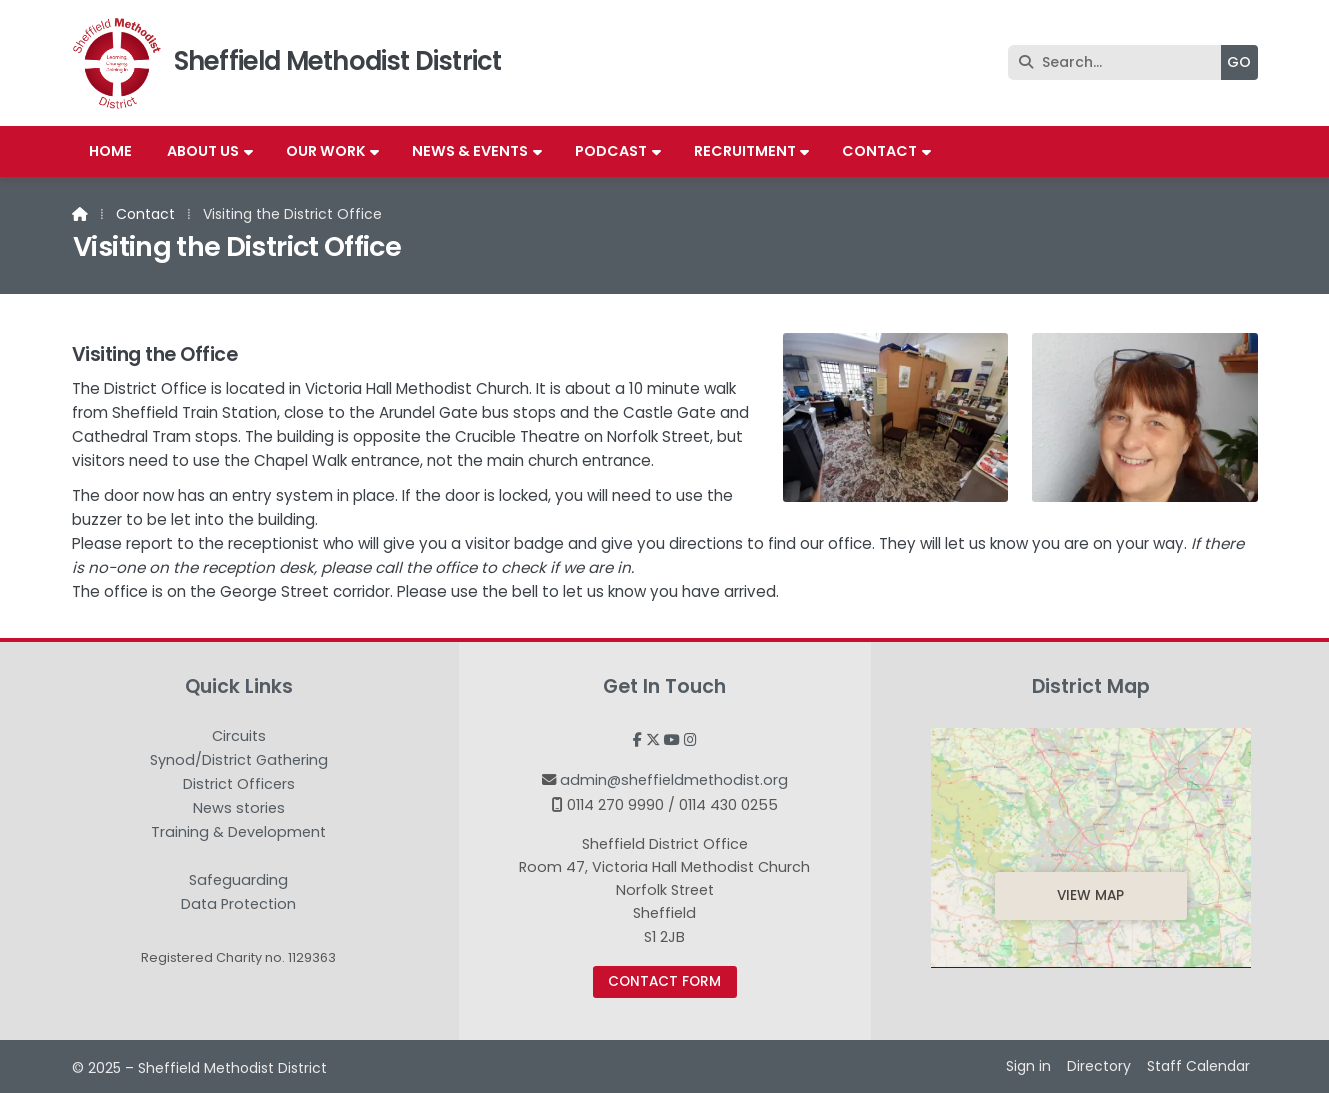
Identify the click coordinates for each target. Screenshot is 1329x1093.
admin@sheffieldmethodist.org (674, 780)
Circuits (239, 737)
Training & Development (238, 833)
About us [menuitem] (203, 151)
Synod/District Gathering (239, 761)
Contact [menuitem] (879, 151)
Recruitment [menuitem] (745, 151)
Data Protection (238, 904)
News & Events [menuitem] (470, 151)
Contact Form (664, 981)
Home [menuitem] (110, 151)
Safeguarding (238, 881)
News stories (239, 809)
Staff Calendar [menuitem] (1198, 1066)
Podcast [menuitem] (611, 151)
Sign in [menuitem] (1028, 1066)
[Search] (1119, 62)
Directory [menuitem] (1099, 1066)
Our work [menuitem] (326, 151)
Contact (145, 214)
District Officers (239, 785)
